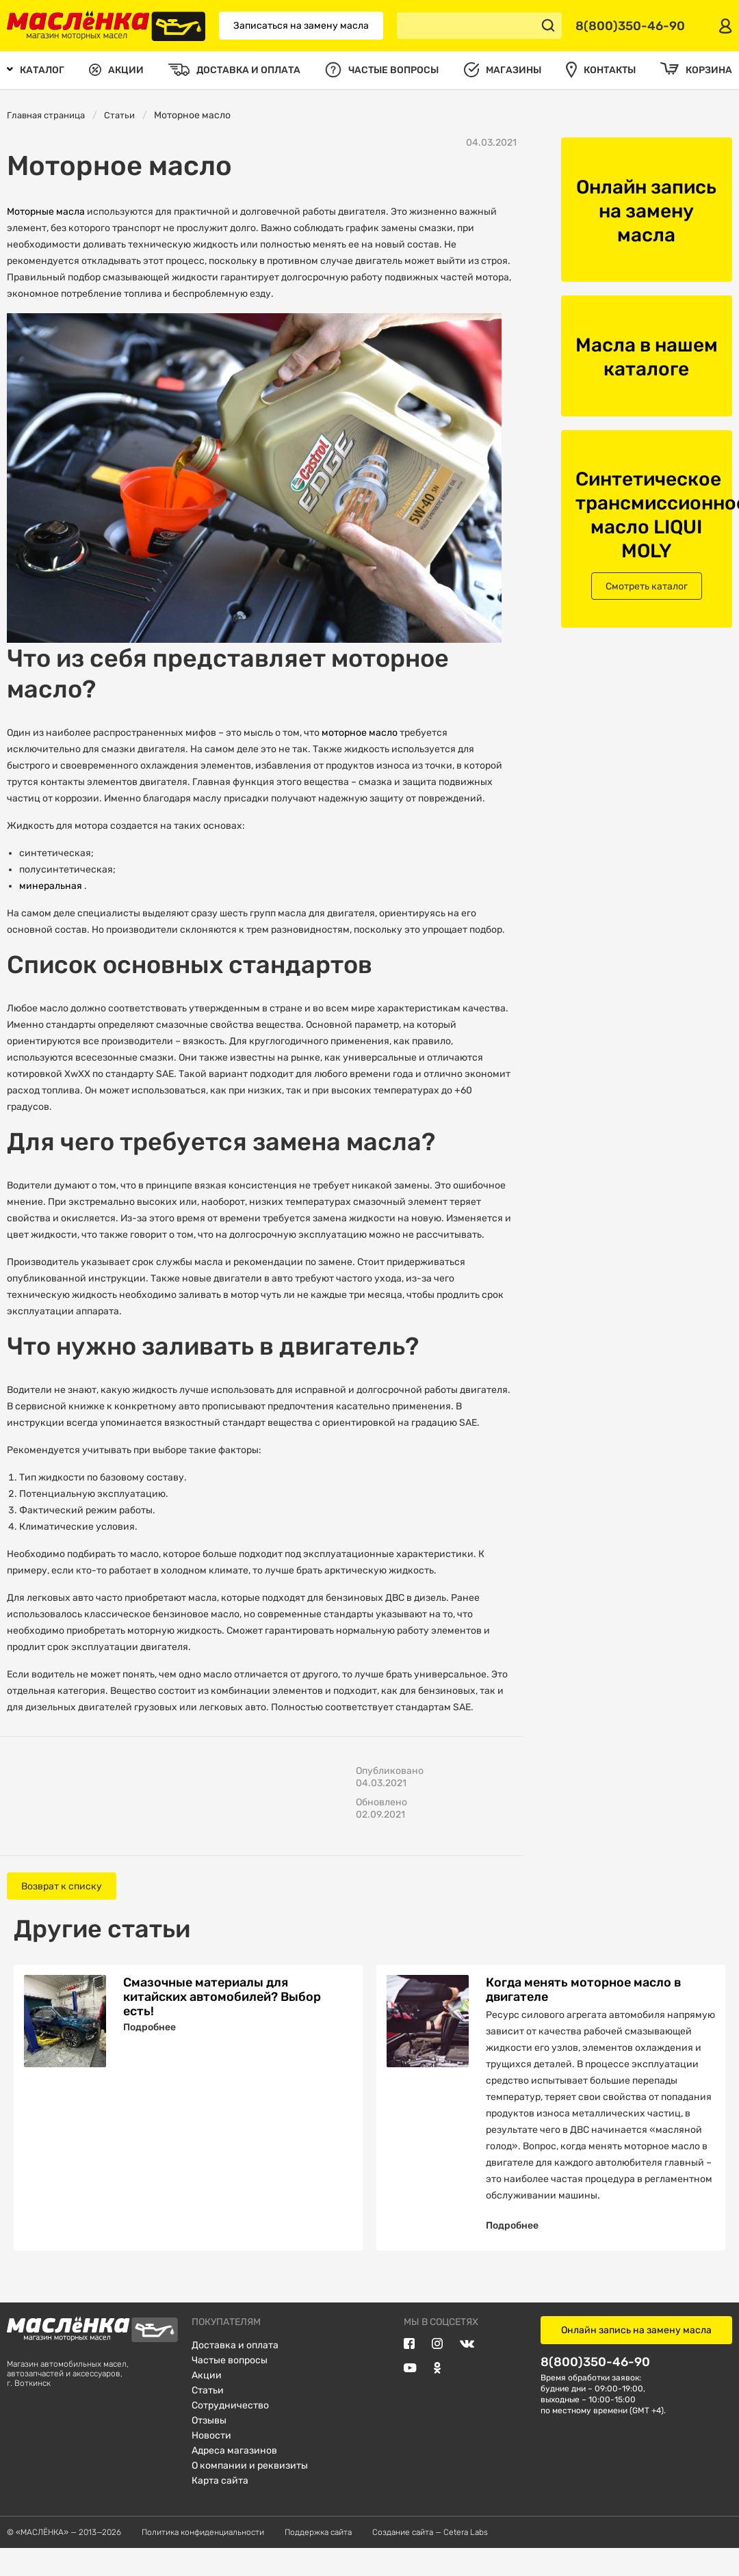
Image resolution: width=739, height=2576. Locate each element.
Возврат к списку (61, 1886)
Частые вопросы (230, 2387)
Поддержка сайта (318, 2559)
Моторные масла (47, 211)
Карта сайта (220, 2507)
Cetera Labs (465, 2559)
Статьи (119, 115)
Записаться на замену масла (301, 25)
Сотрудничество (230, 2432)
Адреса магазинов (234, 2477)
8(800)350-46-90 (595, 2388)
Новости (211, 2462)
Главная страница (46, 115)
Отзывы (209, 2447)
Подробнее (149, 2027)
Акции (207, 2402)
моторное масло (361, 733)
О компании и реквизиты (250, 2492)
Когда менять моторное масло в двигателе (583, 1989)
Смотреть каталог (647, 586)
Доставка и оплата (235, 2372)
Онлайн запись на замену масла (636, 2357)
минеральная (51, 886)
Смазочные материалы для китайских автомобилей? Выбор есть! (222, 1996)
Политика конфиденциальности (203, 2559)
